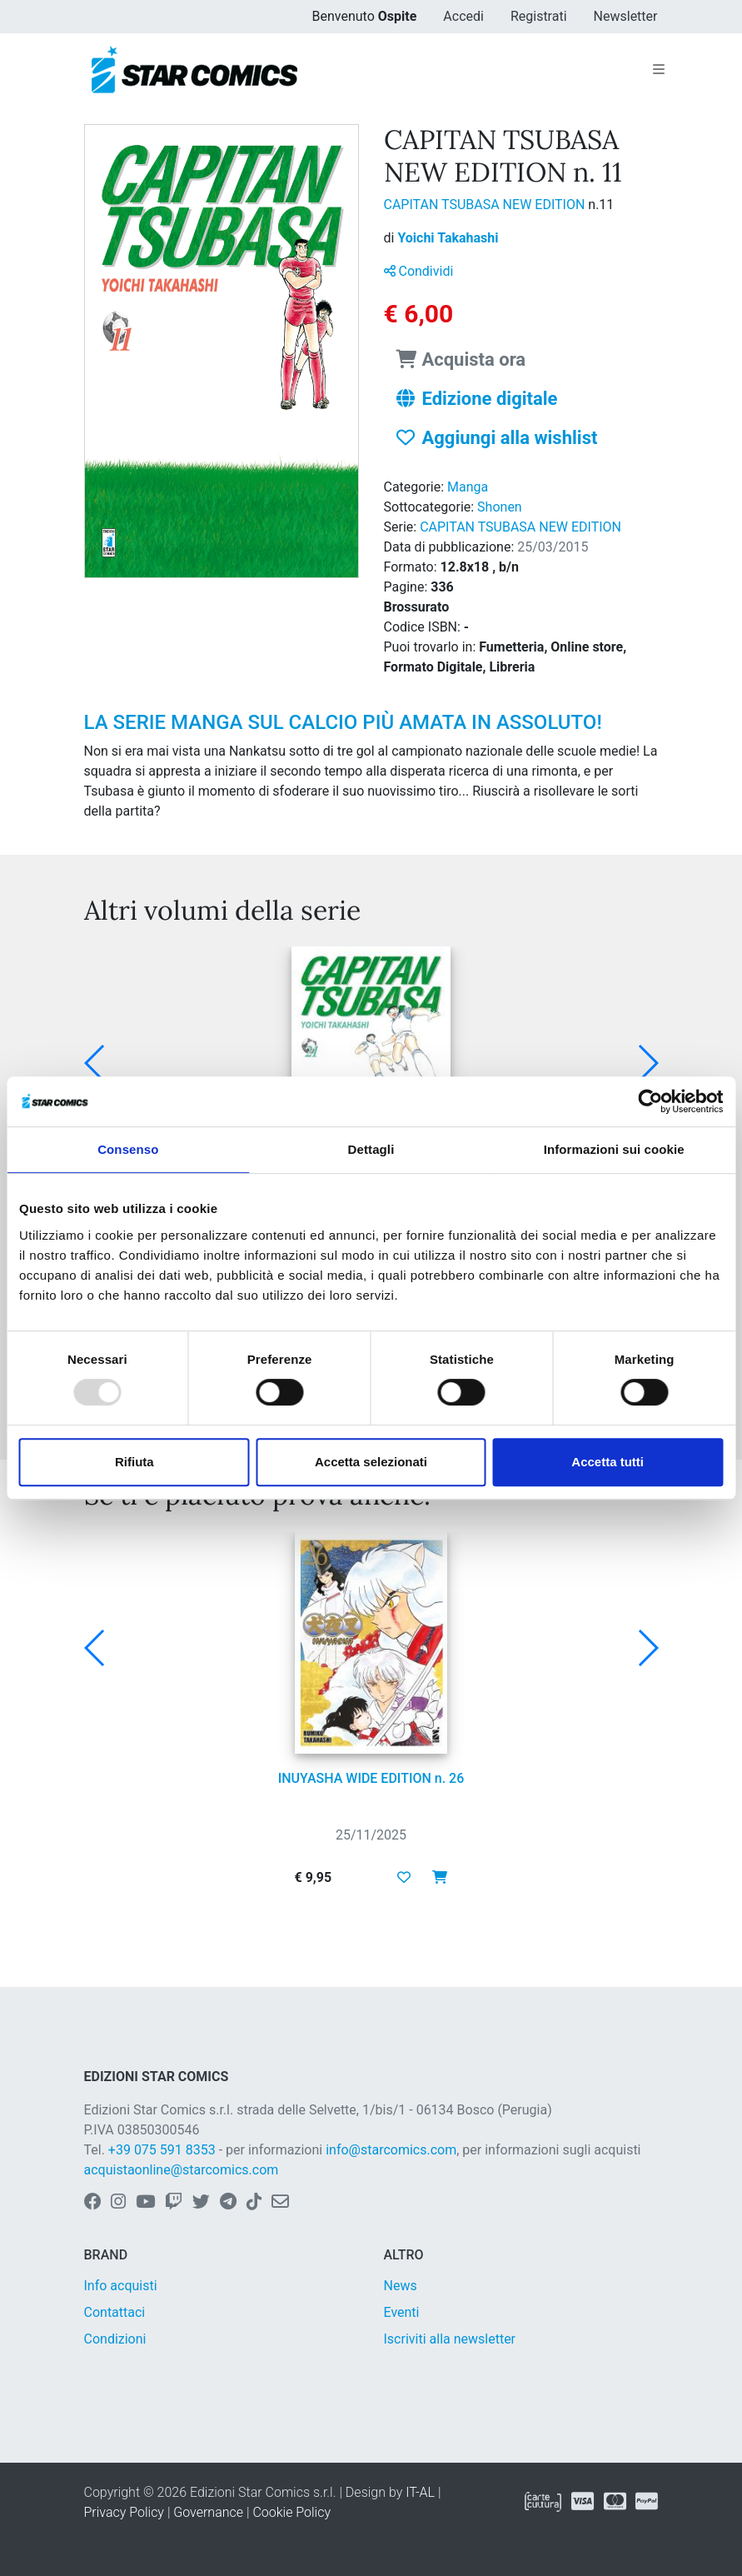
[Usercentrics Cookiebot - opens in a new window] (650, 1101)
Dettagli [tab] (371, 1149)
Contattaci (115, 2312)
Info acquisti (120, 2286)
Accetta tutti (607, 1462)
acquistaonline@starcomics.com (181, 2170)
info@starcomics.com (391, 2150)
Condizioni (115, 2339)
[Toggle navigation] (658, 70)
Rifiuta (134, 1462)
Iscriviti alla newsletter (450, 2339)
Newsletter (626, 16)
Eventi (402, 2312)
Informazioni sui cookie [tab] (614, 1149)
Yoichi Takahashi (447, 238)
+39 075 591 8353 (162, 2150)
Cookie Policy (291, 2512)
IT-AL (420, 2492)
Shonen (499, 507)
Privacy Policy (124, 2512)
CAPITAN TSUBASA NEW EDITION (486, 204)
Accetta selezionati (371, 1462)
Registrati (538, 16)
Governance (208, 2512)
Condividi (419, 271)
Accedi (463, 16)
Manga (467, 487)
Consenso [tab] (127, 1149)
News (400, 2286)
